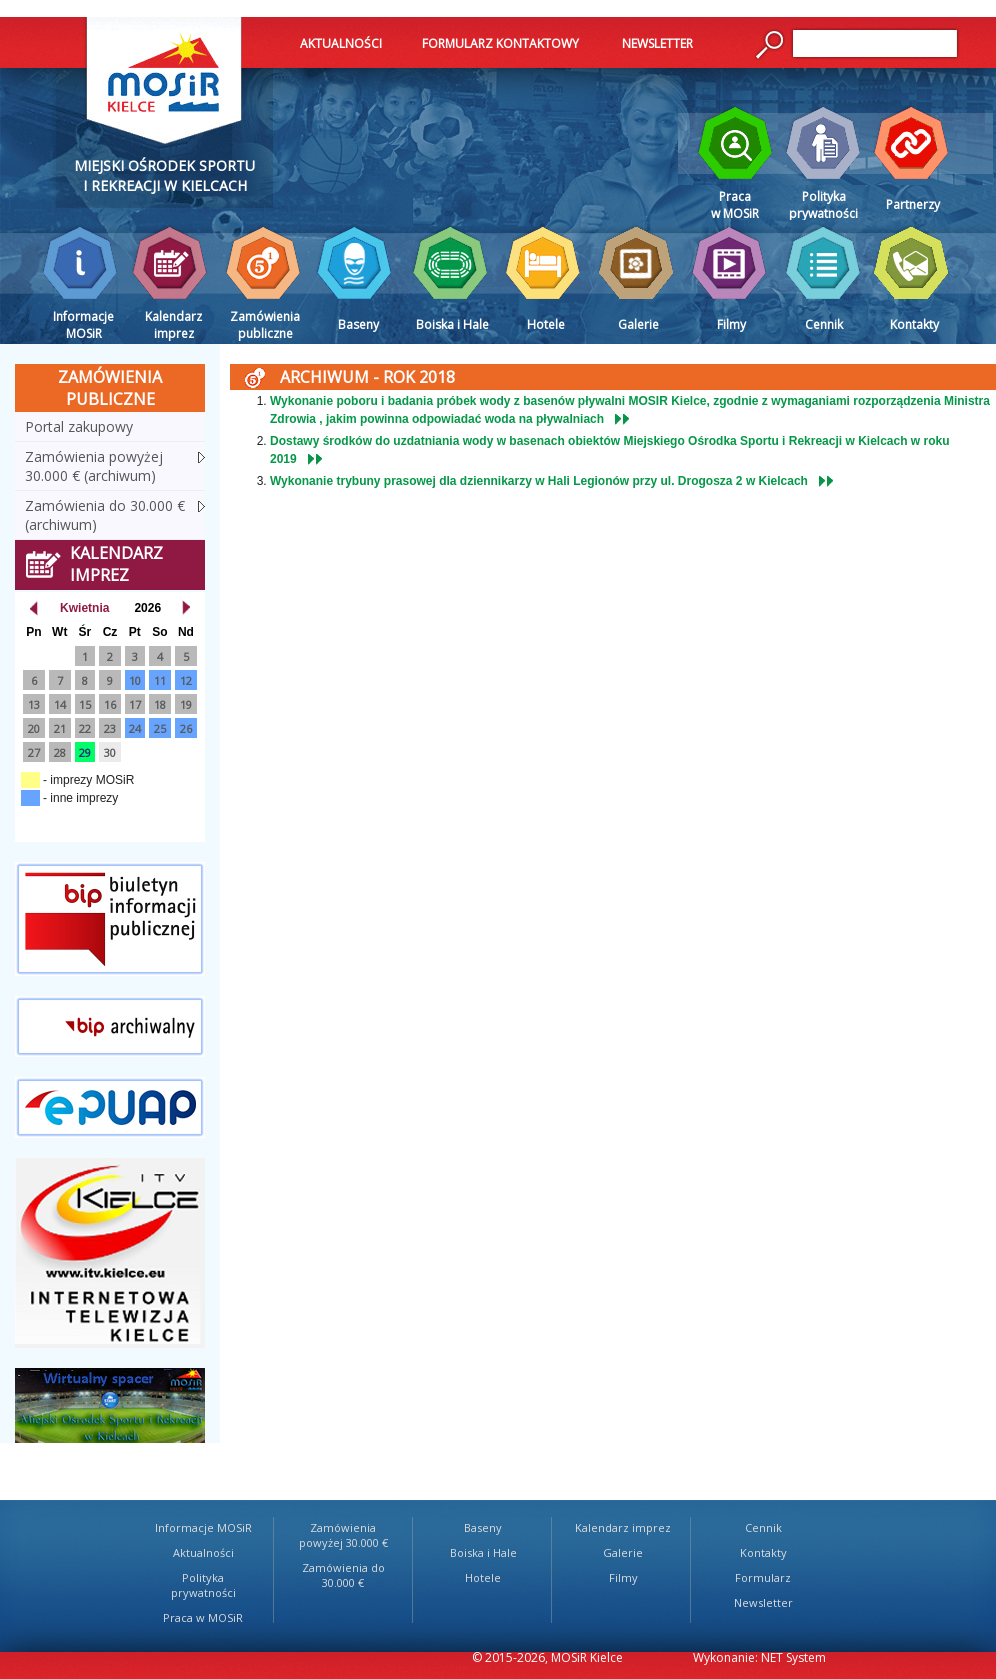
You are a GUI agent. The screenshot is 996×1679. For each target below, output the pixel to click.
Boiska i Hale (483, 1552)
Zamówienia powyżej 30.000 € (343, 1535)
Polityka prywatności (203, 1585)
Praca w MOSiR (203, 1617)
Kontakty (763, 1552)
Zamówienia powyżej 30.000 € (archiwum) (94, 466)
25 (160, 728)
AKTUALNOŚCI (341, 43)
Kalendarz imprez (623, 1527)
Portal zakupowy (79, 426)
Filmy (623, 1577)
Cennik (763, 1527)
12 (186, 680)
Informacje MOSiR (203, 1527)
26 (186, 728)
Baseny (483, 1527)
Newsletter (763, 1602)
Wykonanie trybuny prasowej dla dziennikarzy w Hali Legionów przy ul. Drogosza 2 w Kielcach (539, 481)
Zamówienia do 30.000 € (343, 1575)
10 (135, 680)
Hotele (483, 1577)
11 (160, 680)
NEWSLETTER (657, 43)
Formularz (763, 1577)
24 (135, 728)
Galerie (623, 1552)
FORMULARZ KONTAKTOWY (500, 43)
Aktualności (203, 1552)
